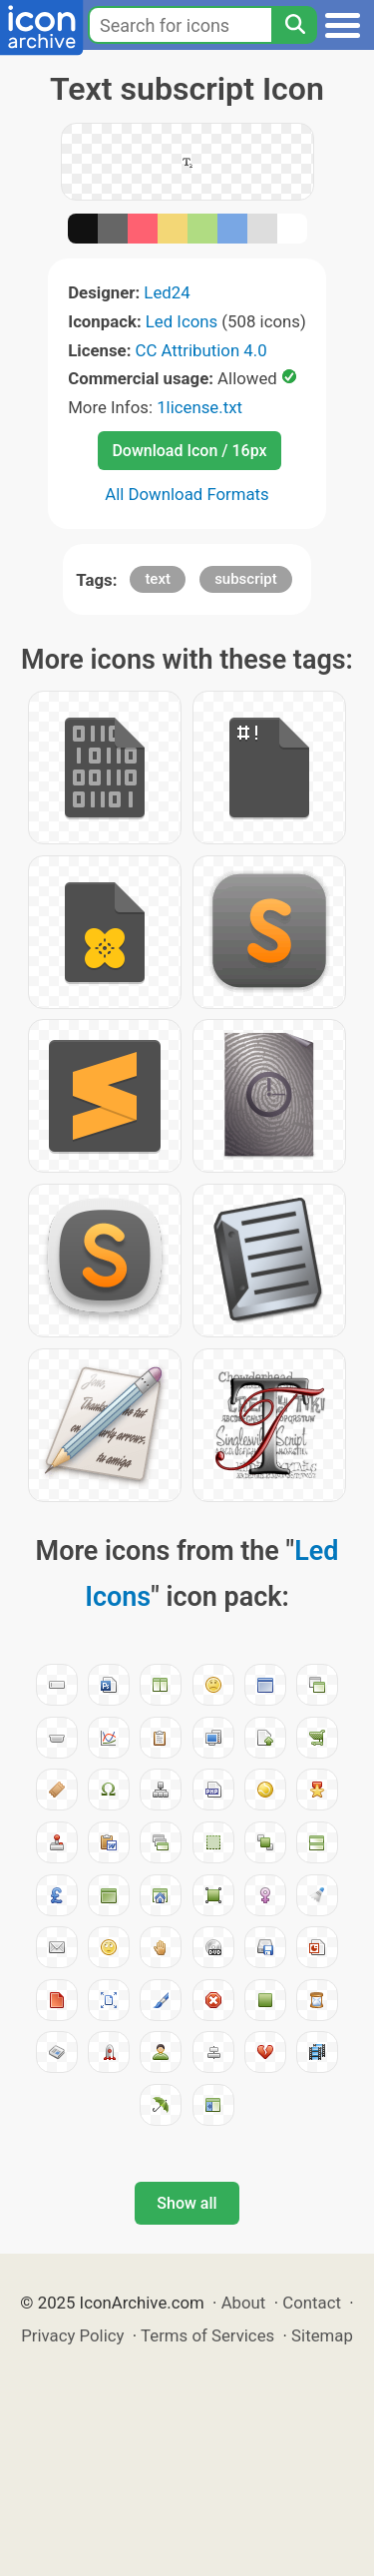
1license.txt (199, 407)
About (243, 2303)
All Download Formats (187, 494)
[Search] (294, 25)
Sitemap (322, 2335)
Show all (186, 2203)
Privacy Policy (72, 2335)
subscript (245, 579)
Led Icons (181, 321)
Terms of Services (207, 2335)
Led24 (166, 292)
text (158, 579)
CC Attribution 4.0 (201, 350)
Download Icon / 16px (189, 450)
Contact (311, 2303)
